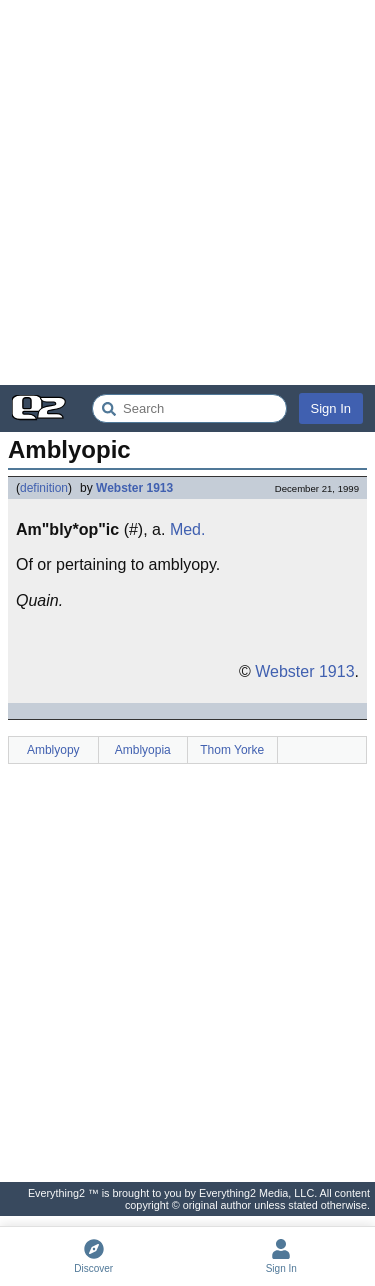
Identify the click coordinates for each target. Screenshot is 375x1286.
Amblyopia (143, 750)
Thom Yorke (232, 750)
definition (44, 488)
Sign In (331, 408)
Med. (188, 529)
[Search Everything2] (189, 408)
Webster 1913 (134, 488)
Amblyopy (53, 750)
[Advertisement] (187, 192)
